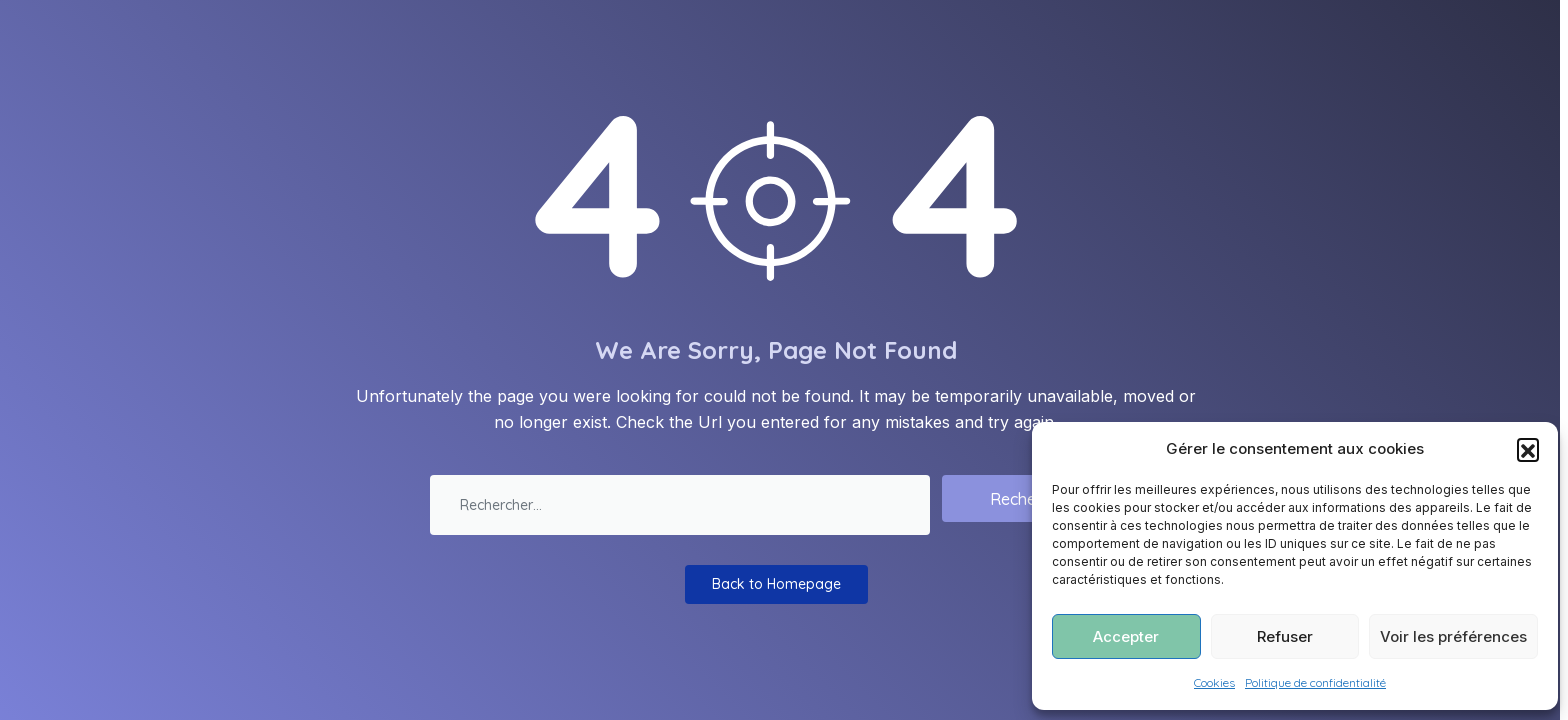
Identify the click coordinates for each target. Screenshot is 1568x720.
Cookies (1214, 682)
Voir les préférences (1453, 636)
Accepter (1126, 636)
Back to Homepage (776, 584)
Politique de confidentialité (1315, 682)
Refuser (1285, 636)
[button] (1528, 449)
